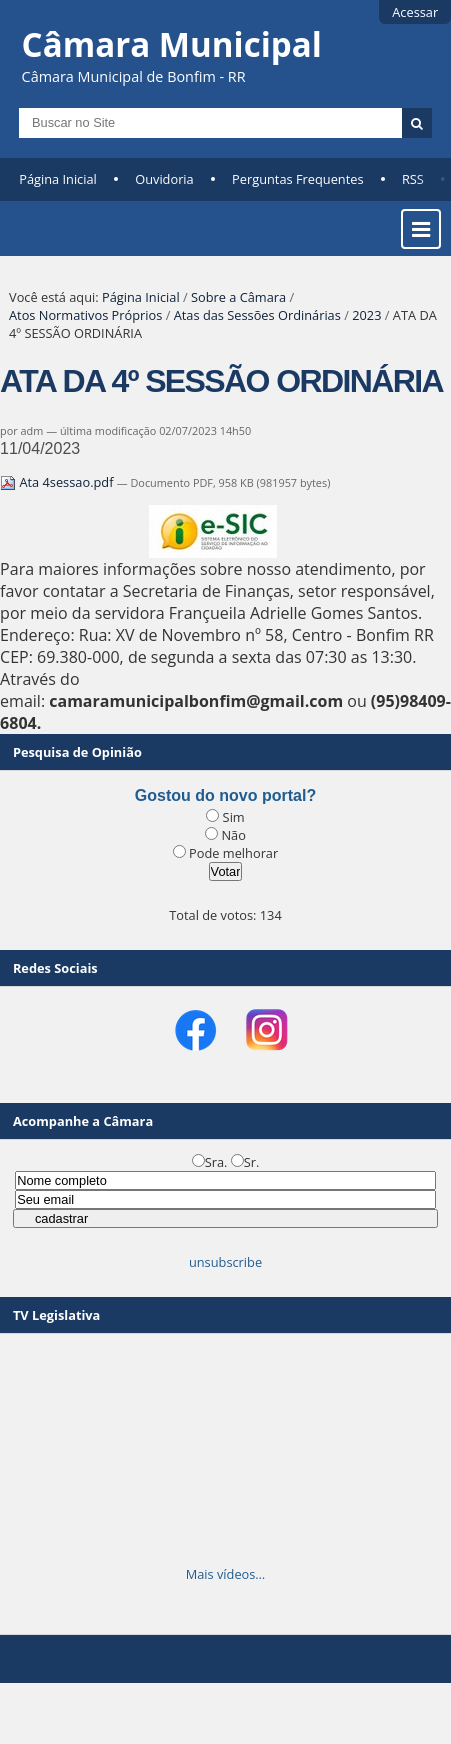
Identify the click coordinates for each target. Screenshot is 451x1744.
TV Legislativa (56, 1315)
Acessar (415, 12)
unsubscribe (225, 1262)
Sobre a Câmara (238, 297)
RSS (413, 179)
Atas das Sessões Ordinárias (257, 315)
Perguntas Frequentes (297, 179)
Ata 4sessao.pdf (58, 482)
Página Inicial (58, 179)
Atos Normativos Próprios (85, 315)
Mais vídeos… (226, 1574)
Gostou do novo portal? (225, 795)
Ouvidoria (164, 179)
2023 (366, 315)
